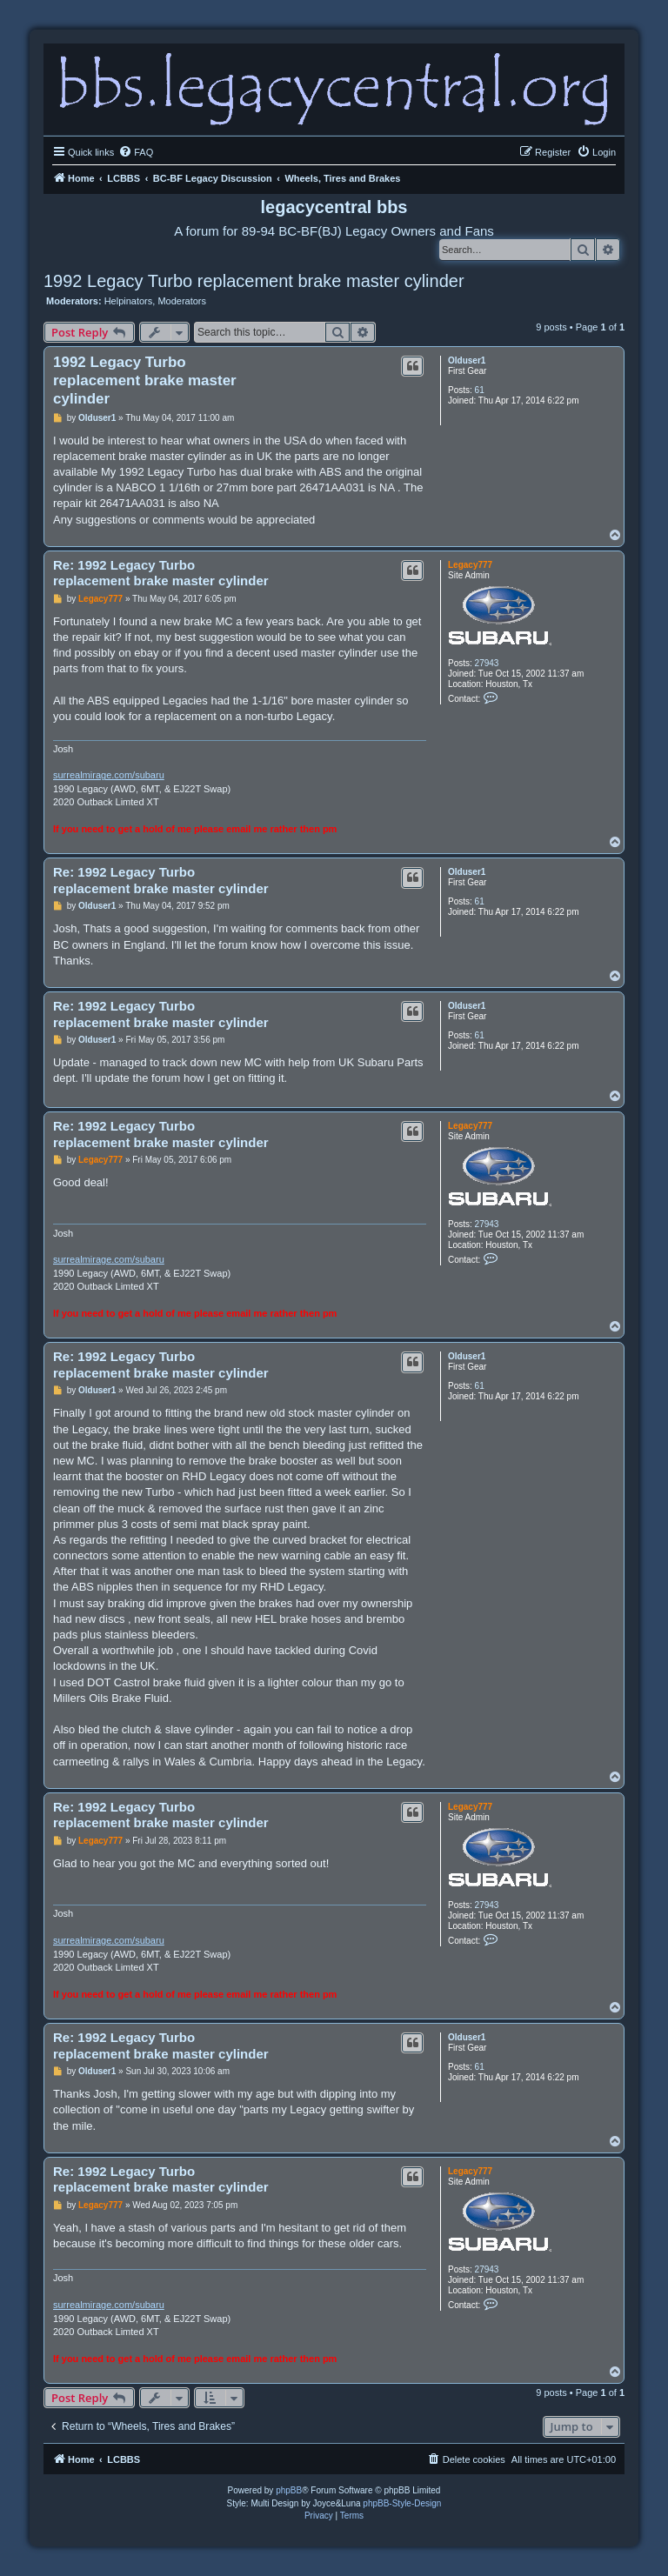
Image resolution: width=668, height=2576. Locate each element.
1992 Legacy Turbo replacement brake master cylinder (253, 280)
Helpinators (128, 301)
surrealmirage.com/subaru (108, 775)
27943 (487, 663)
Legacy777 (470, 565)
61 (479, 390)
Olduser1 (466, 360)
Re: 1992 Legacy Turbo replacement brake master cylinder (161, 573)
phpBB (289, 2490)
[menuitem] (135, 152)
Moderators (181, 301)
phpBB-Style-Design (402, 2503)
